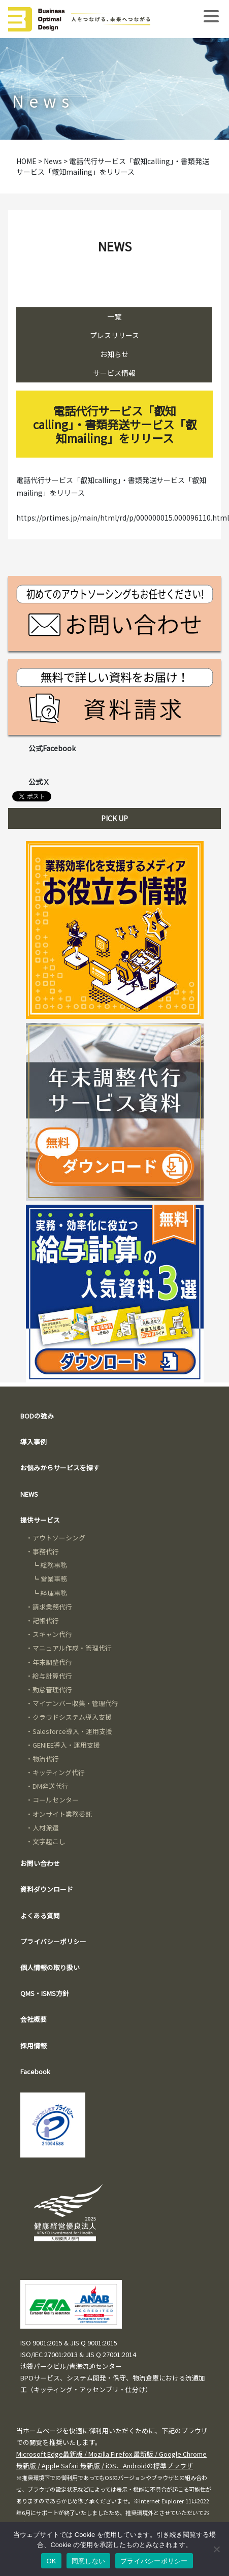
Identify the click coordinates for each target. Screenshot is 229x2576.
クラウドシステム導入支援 (72, 1717)
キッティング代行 (58, 1772)
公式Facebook (52, 748)
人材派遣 (45, 1827)
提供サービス (40, 1520)
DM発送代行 (50, 1786)
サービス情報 (114, 373)
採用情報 (33, 2045)
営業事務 (54, 1579)
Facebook (35, 2071)
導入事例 (33, 1441)
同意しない (88, 2561)
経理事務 (54, 1593)
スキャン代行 (52, 1634)
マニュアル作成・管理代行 (72, 1648)
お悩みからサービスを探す (60, 1467)
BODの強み (37, 1416)
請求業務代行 (52, 1607)
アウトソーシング (58, 1537)
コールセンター (55, 1800)
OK (51, 2561)
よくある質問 (40, 1915)
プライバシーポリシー (53, 1941)
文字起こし (49, 1841)
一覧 (114, 316)
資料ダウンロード (46, 1889)
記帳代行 (45, 1620)
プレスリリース (114, 335)
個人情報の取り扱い (50, 1967)
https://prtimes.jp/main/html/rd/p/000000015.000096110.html (122, 517)
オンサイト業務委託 (62, 1814)
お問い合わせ (40, 1863)
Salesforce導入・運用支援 (72, 1731)
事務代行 (45, 1551)
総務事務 (54, 1565)
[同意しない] (216, 2549)
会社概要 (33, 2019)
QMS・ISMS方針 (44, 1993)
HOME (26, 161)
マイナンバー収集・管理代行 (75, 1703)
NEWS (29, 1494)
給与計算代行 (52, 1676)
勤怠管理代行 (52, 1689)
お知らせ (114, 354)
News (53, 161)
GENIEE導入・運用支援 (66, 1745)
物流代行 (45, 1758)
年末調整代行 (52, 1662)
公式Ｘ (39, 782)
